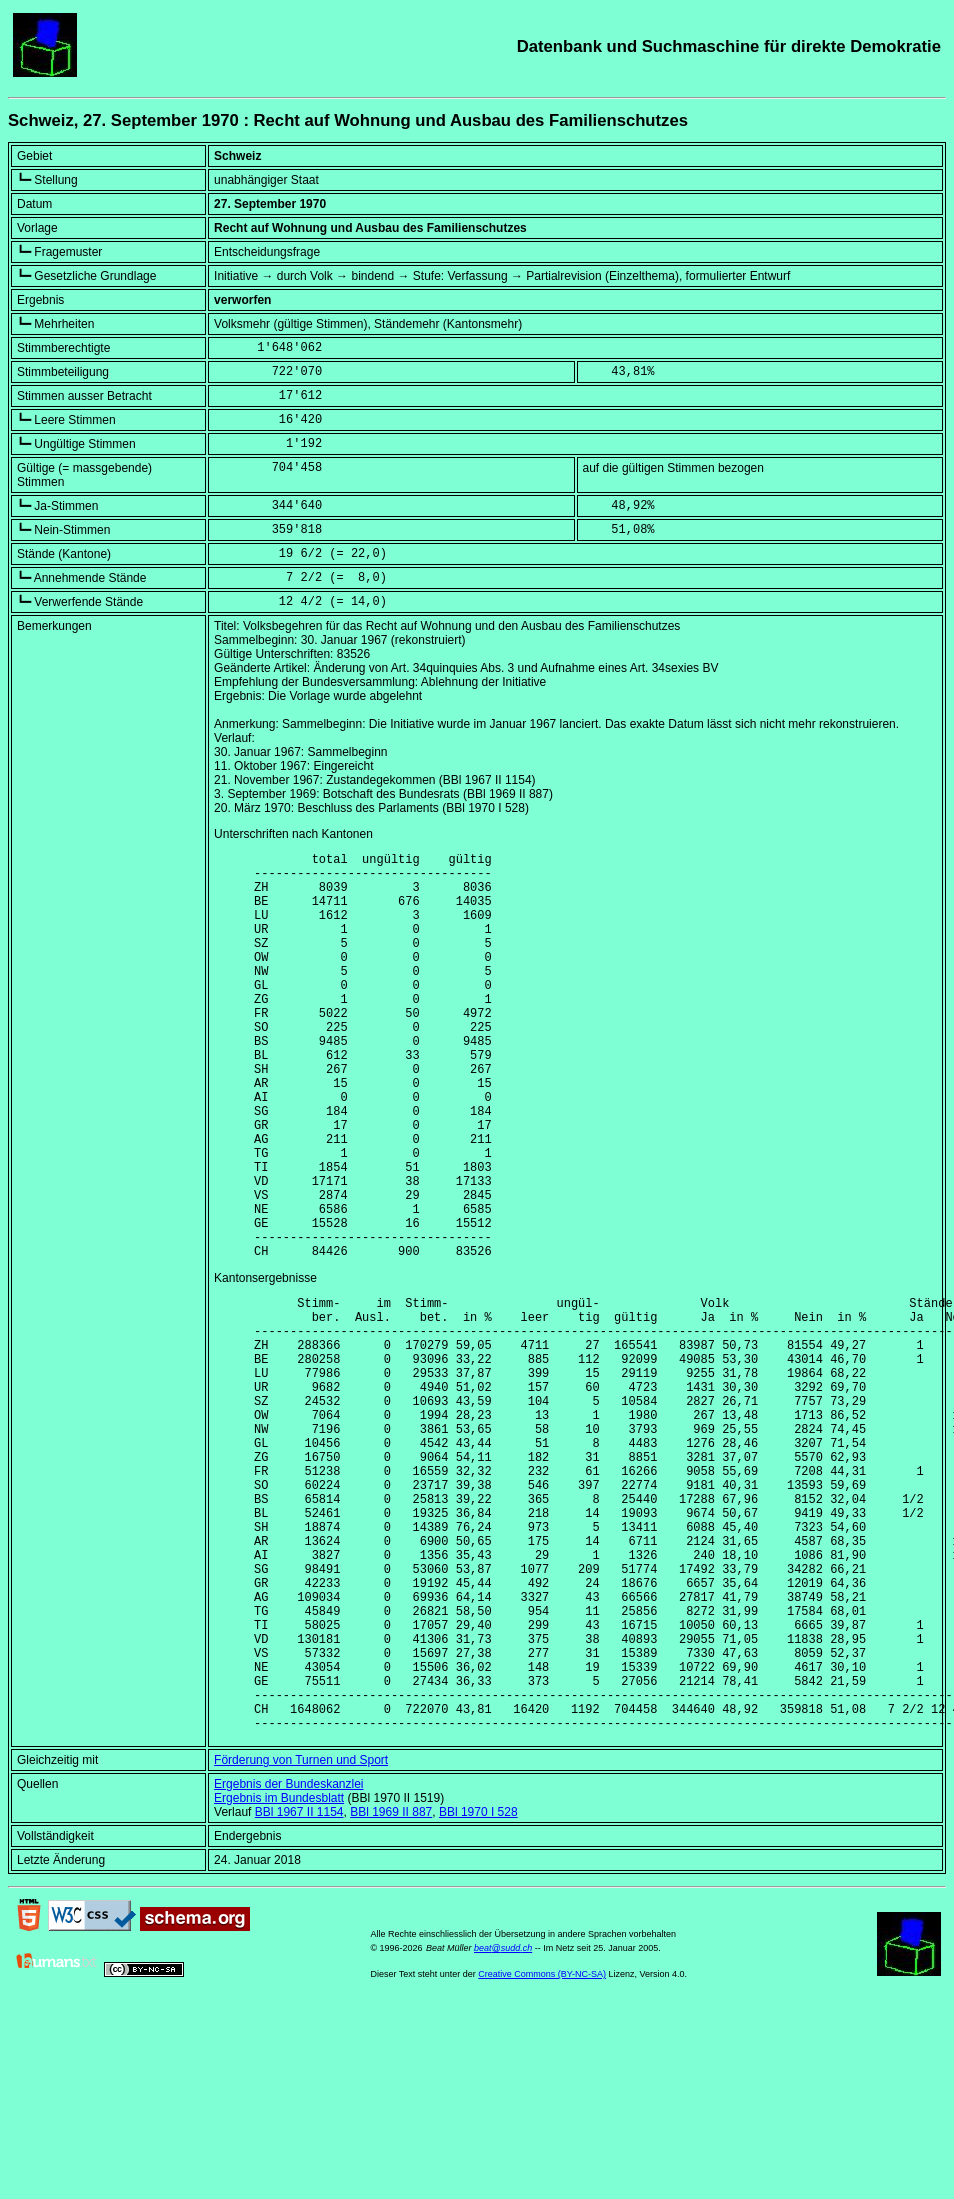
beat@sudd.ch (503, 2128)
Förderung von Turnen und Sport (301, 1940)
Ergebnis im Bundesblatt (279, 1978)
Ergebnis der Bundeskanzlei (288, 1964)
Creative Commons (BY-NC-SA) (542, 2154)
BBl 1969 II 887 (391, 1992)
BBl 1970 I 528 (478, 1992)
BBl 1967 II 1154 (299, 1992)
